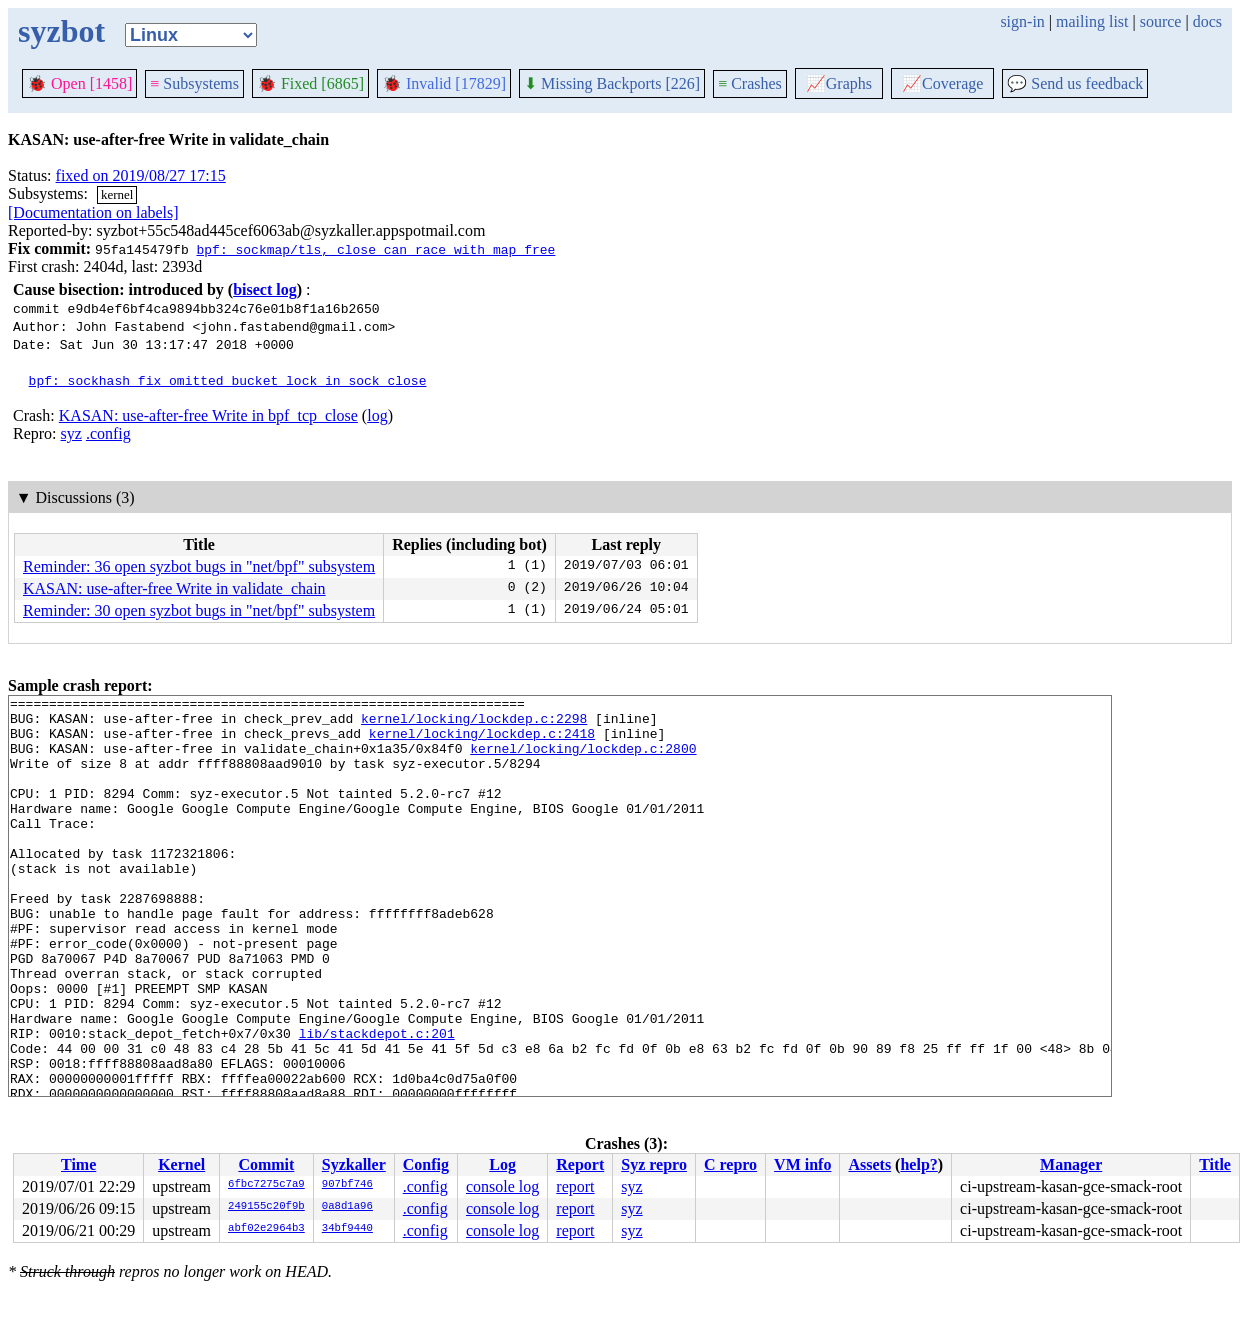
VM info (802, 1164)
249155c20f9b (266, 1207)
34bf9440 (347, 1229)
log (377, 415)
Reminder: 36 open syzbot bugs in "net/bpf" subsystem (199, 566)
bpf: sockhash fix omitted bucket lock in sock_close (228, 380)
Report (580, 1164)
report (575, 1186)
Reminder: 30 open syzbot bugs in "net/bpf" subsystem (199, 610)
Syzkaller (354, 1164)
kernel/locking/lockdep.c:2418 (482, 742)
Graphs (839, 83)
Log (502, 1164)
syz (71, 433)
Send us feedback (1075, 83)
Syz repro (654, 1164)
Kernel (181, 1164)
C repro (730, 1164)
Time (78, 1164)
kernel (117, 194)
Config (426, 1164)
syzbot (61, 31)
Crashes (750, 83)
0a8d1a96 (347, 1207)
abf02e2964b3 (266, 1229)
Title (1215, 1164)
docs (1207, 21)
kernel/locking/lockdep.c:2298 (474, 724)
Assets (869, 1164)
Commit (266, 1164)
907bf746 (347, 1185)
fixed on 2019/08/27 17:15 (141, 175)
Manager (1071, 1164)
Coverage (942, 83)
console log (502, 1186)
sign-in (1022, 21)
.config (108, 433)
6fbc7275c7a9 (266, 1185)
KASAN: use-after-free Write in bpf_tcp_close (208, 415)
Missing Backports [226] (612, 83)
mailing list (1092, 21)
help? (918, 1164)
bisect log (265, 289)
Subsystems (194, 83)
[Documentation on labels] (93, 212)
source (1161, 21)
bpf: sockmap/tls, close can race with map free (375, 249)
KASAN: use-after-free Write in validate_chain (174, 588)
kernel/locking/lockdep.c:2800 (583, 760)
